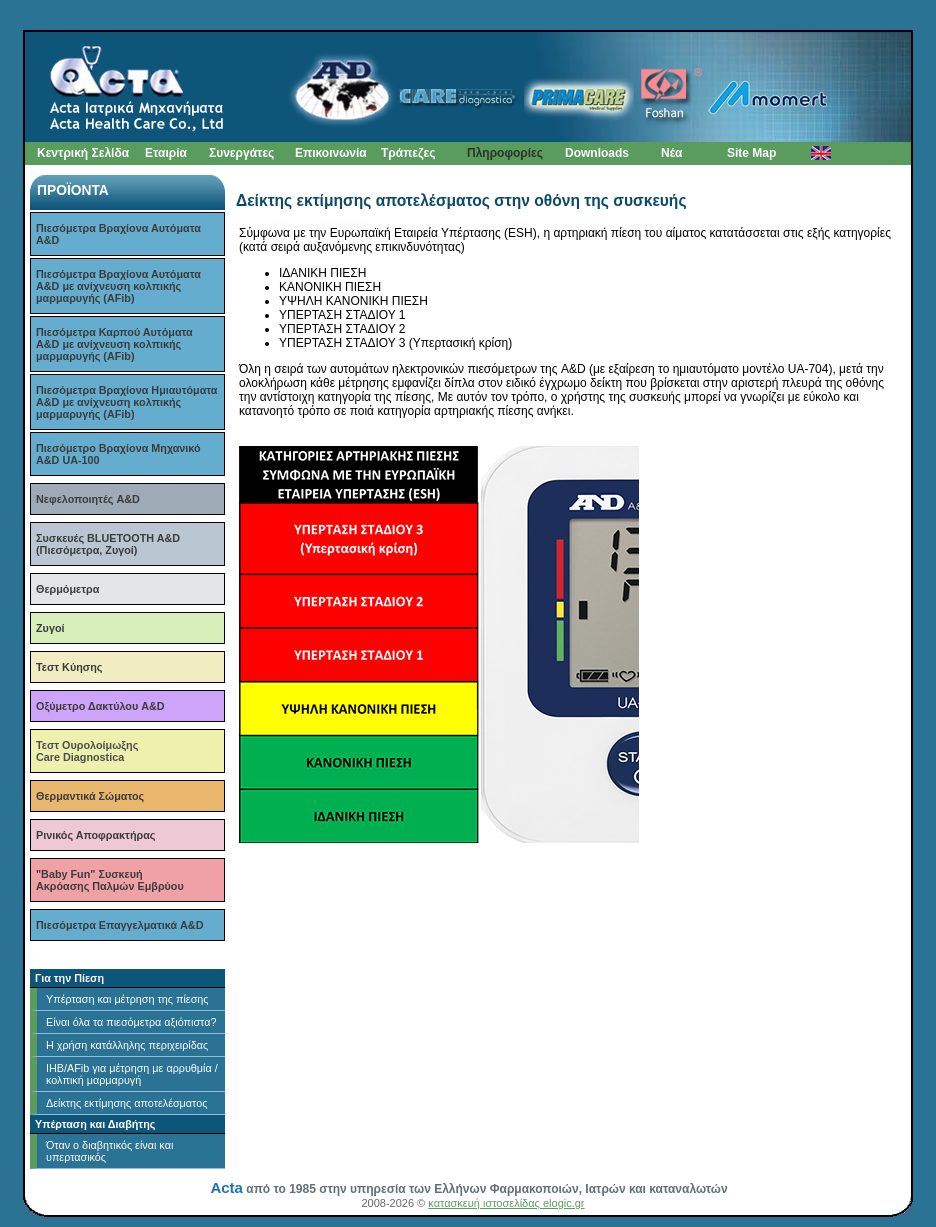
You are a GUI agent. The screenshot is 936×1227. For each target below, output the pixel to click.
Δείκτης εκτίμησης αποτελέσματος (126, 1103)
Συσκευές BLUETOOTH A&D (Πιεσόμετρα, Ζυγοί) (108, 544)
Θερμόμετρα (67, 589)
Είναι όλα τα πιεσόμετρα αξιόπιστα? (131, 1022)
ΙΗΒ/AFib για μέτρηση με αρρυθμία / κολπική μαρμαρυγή (132, 1074)
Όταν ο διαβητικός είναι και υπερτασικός (109, 1151)
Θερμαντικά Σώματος (90, 796)
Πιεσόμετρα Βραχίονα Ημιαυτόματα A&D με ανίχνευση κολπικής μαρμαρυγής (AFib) (126, 402)
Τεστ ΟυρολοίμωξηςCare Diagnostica (87, 751)
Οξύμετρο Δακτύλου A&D (100, 706)
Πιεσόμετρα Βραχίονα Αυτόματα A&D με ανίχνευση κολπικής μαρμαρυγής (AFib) (118, 286)
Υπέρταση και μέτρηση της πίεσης (127, 999)
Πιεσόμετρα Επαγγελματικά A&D (119, 925)
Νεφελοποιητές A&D (88, 499)
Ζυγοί (50, 628)
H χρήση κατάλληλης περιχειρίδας (127, 1045)
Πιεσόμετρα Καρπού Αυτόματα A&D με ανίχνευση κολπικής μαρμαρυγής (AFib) (114, 344)
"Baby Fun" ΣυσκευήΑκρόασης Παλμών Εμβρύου (110, 880)
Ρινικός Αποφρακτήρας (95, 835)
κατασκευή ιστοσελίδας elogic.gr (506, 1203)
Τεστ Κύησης (69, 667)
